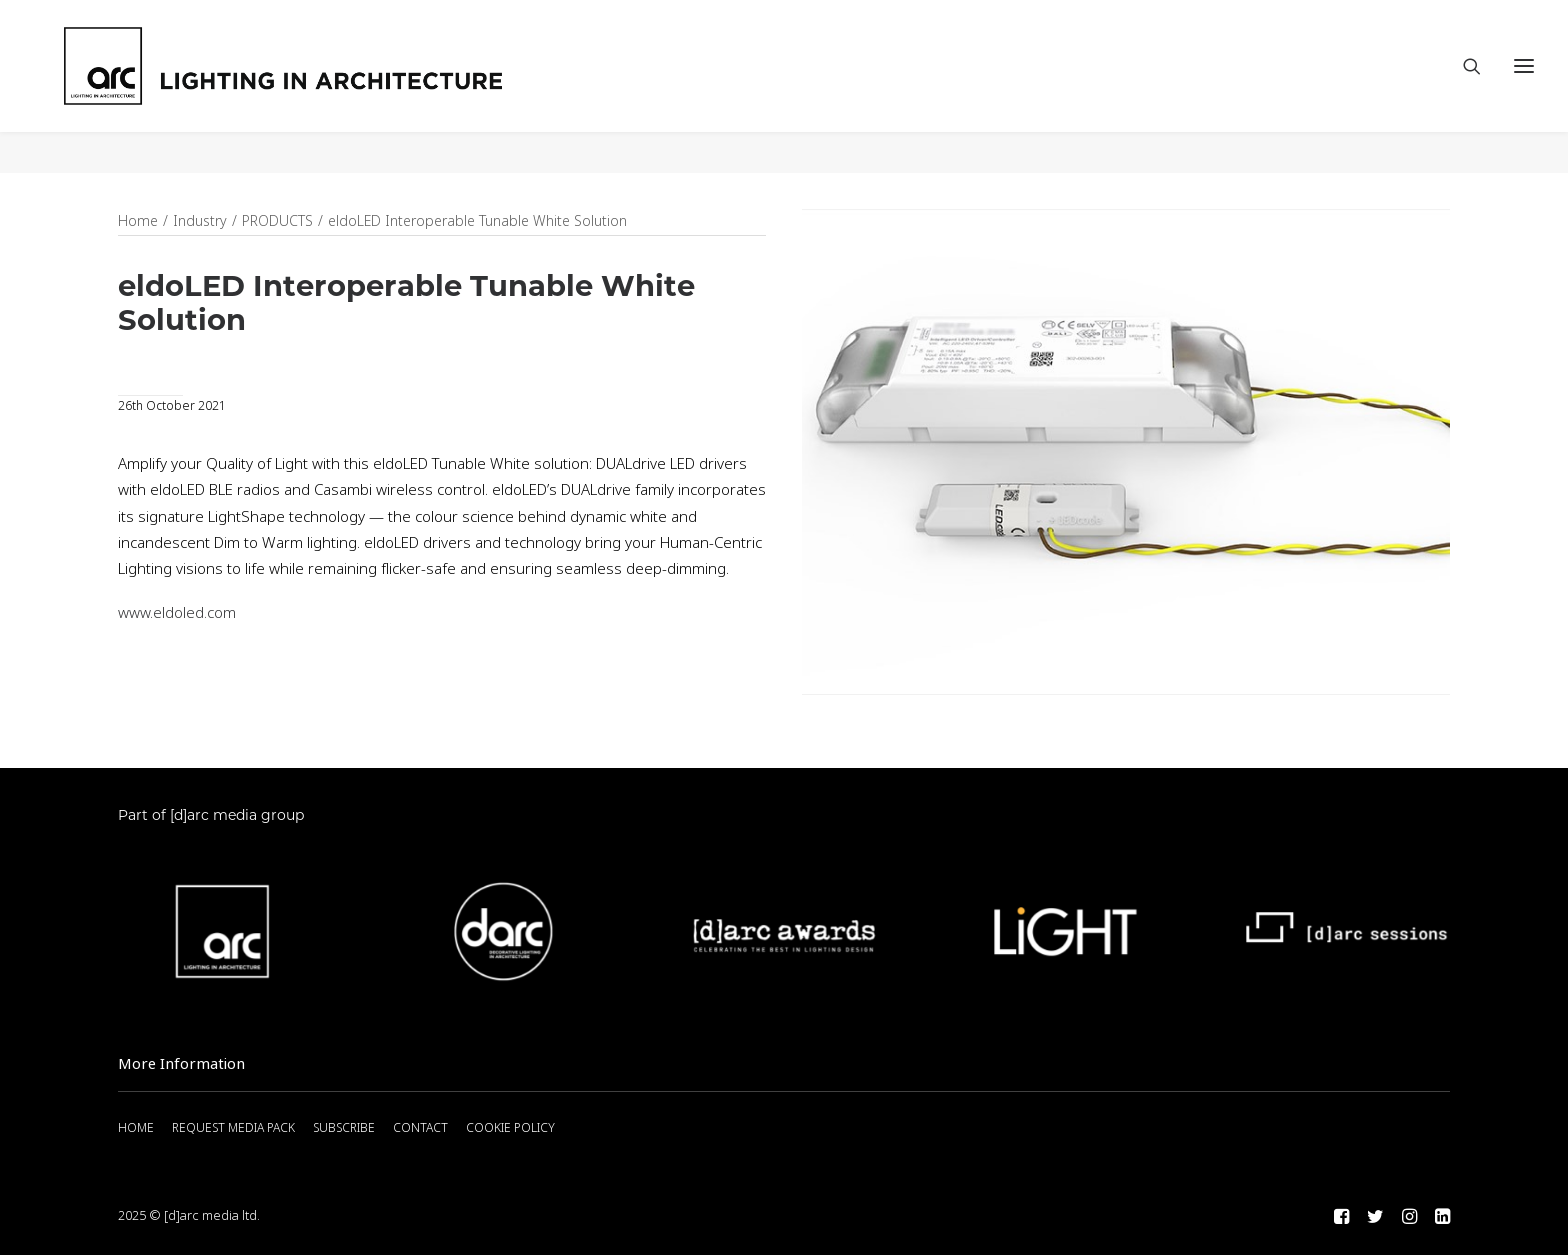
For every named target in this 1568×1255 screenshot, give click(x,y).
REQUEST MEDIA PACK (233, 1128)
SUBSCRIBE (344, 1128)
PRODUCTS (277, 222)
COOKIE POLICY (510, 1128)
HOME (136, 1128)
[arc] (369, 87)
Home (138, 222)
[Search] (1463, 87)
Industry (200, 222)
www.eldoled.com (177, 614)
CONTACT (420, 1128)
